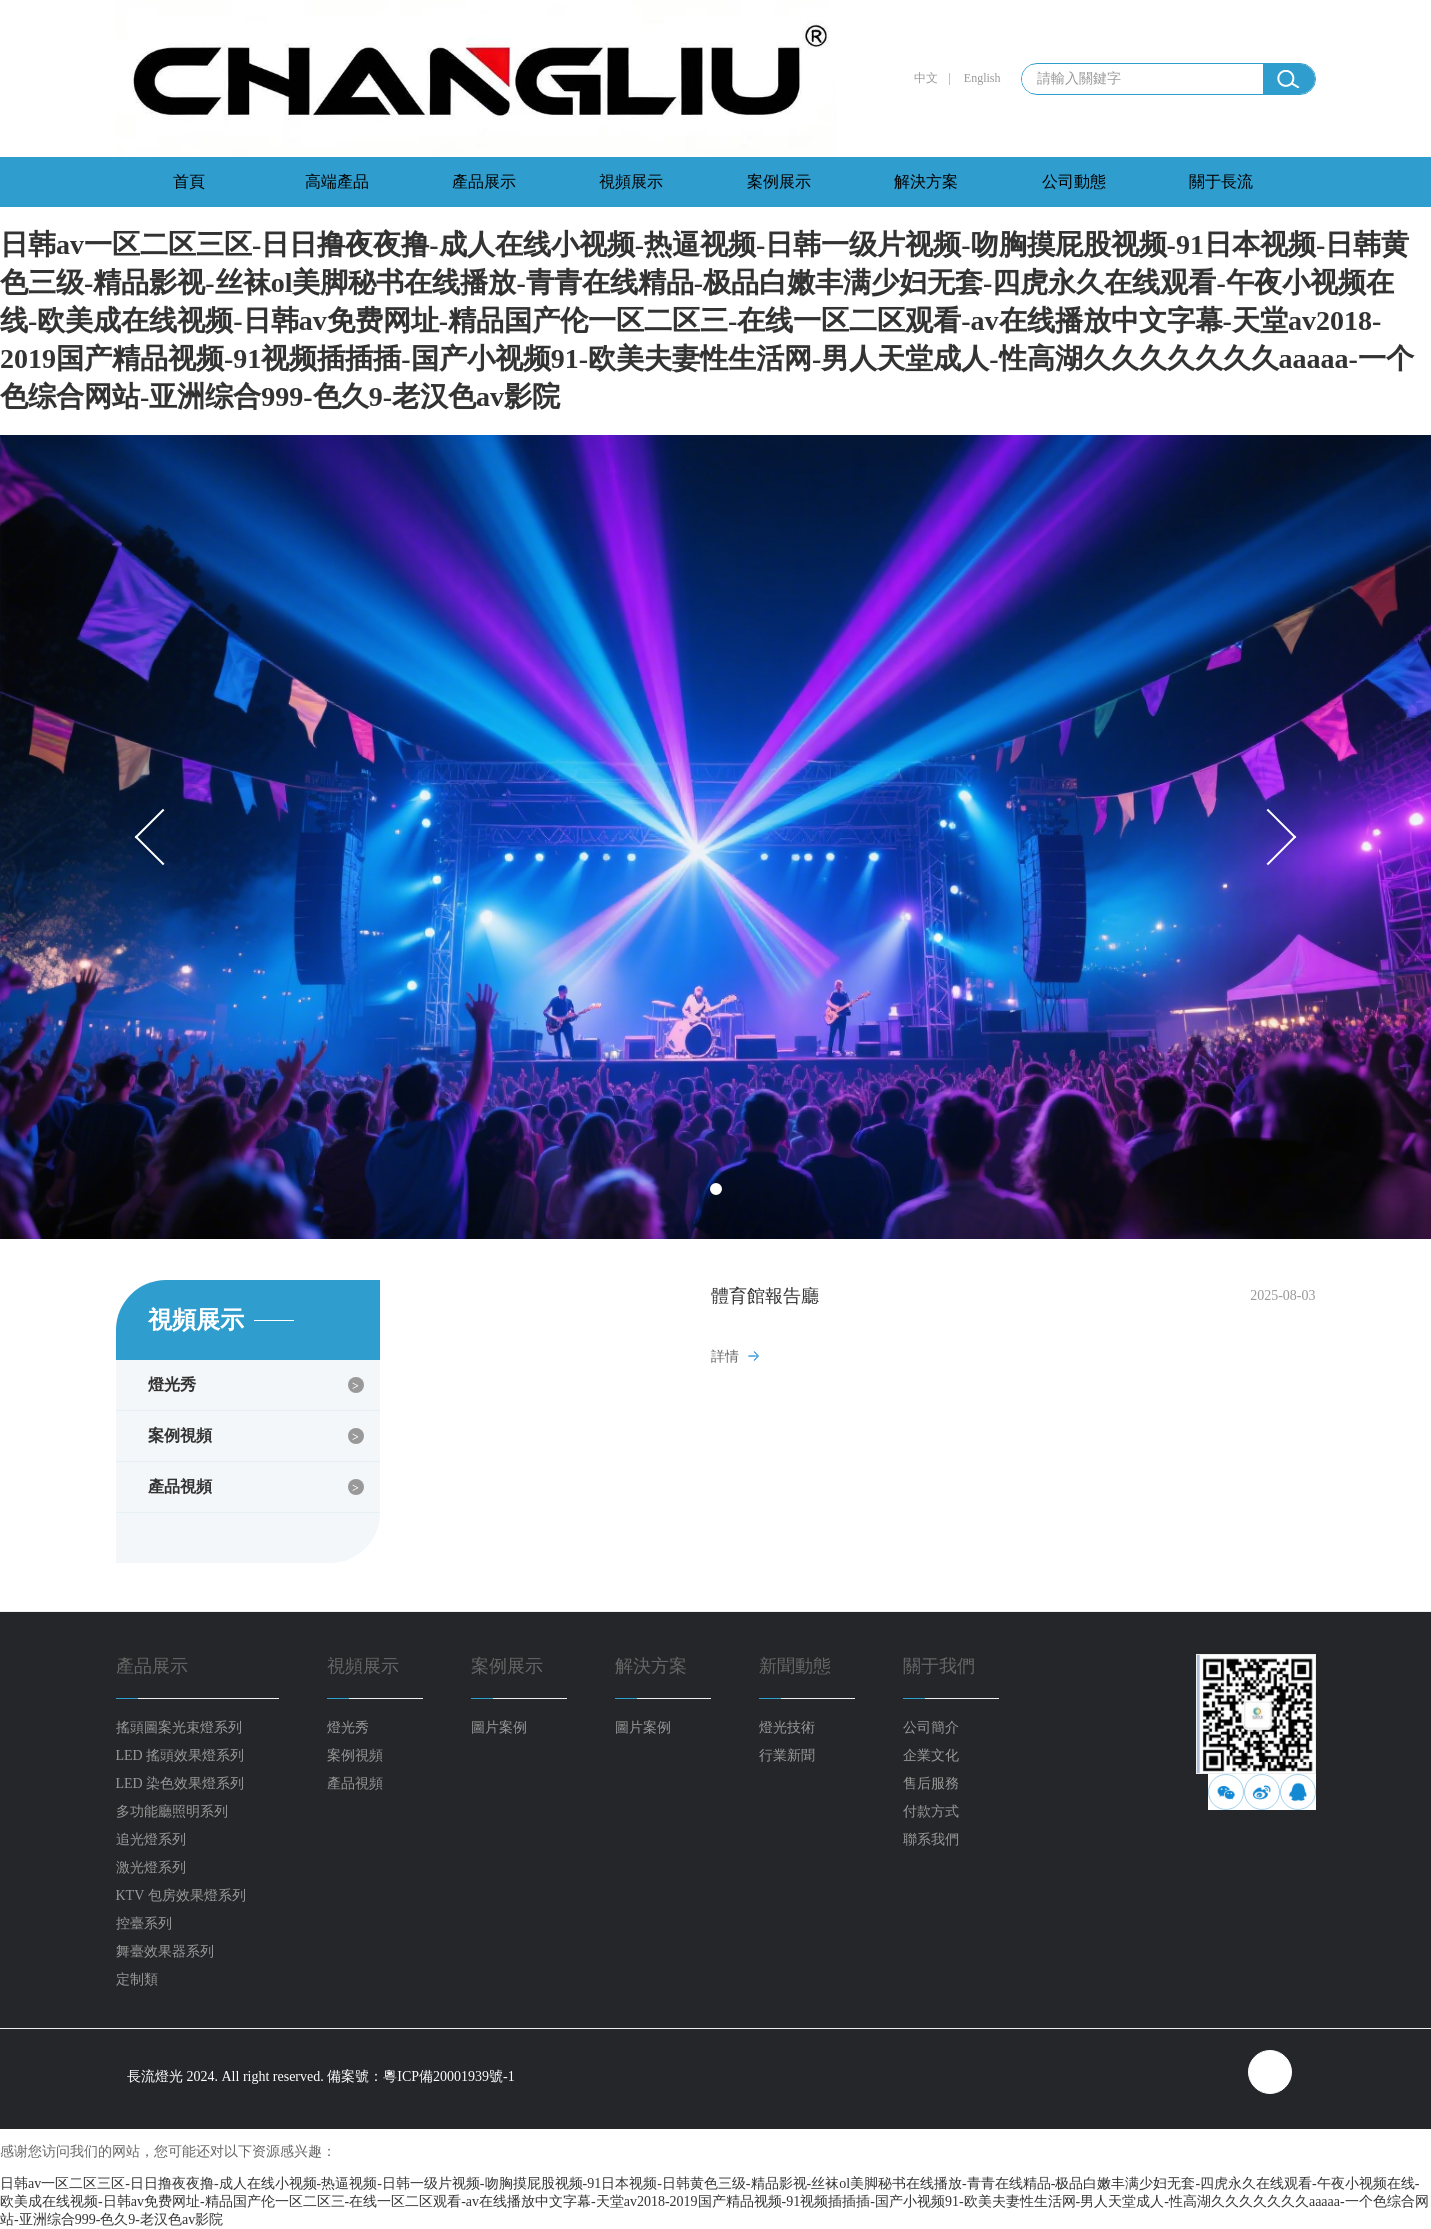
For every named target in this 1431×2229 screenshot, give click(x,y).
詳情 (725, 1356)
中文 (926, 78)
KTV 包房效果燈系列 (181, 1895)
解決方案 (926, 181)
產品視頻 (180, 1486)
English (982, 78)
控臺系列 (144, 1923)
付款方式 (931, 1811)
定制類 (137, 1979)
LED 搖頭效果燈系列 (180, 1755)
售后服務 (931, 1783)
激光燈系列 (151, 1867)
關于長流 (1221, 181)
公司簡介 (931, 1727)
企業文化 (931, 1755)
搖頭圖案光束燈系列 (179, 1727)
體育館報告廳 (765, 1296)
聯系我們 (931, 1839)
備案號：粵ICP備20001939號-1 (420, 2076)
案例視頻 (180, 1435)
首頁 (189, 181)
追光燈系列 (151, 1839)
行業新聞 (787, 1755)
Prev (163, 837)
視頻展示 (631, 181)
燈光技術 (787, 1727)
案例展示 (779, 181)
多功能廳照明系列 (172, 1811)
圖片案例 (499, 1727)
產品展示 (484, 181)
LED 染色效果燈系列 (180, 1783)
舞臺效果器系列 (165, 1951)
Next (1268, 837)
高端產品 (337, 181)
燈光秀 (172, 1384)
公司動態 (1074, 181)
